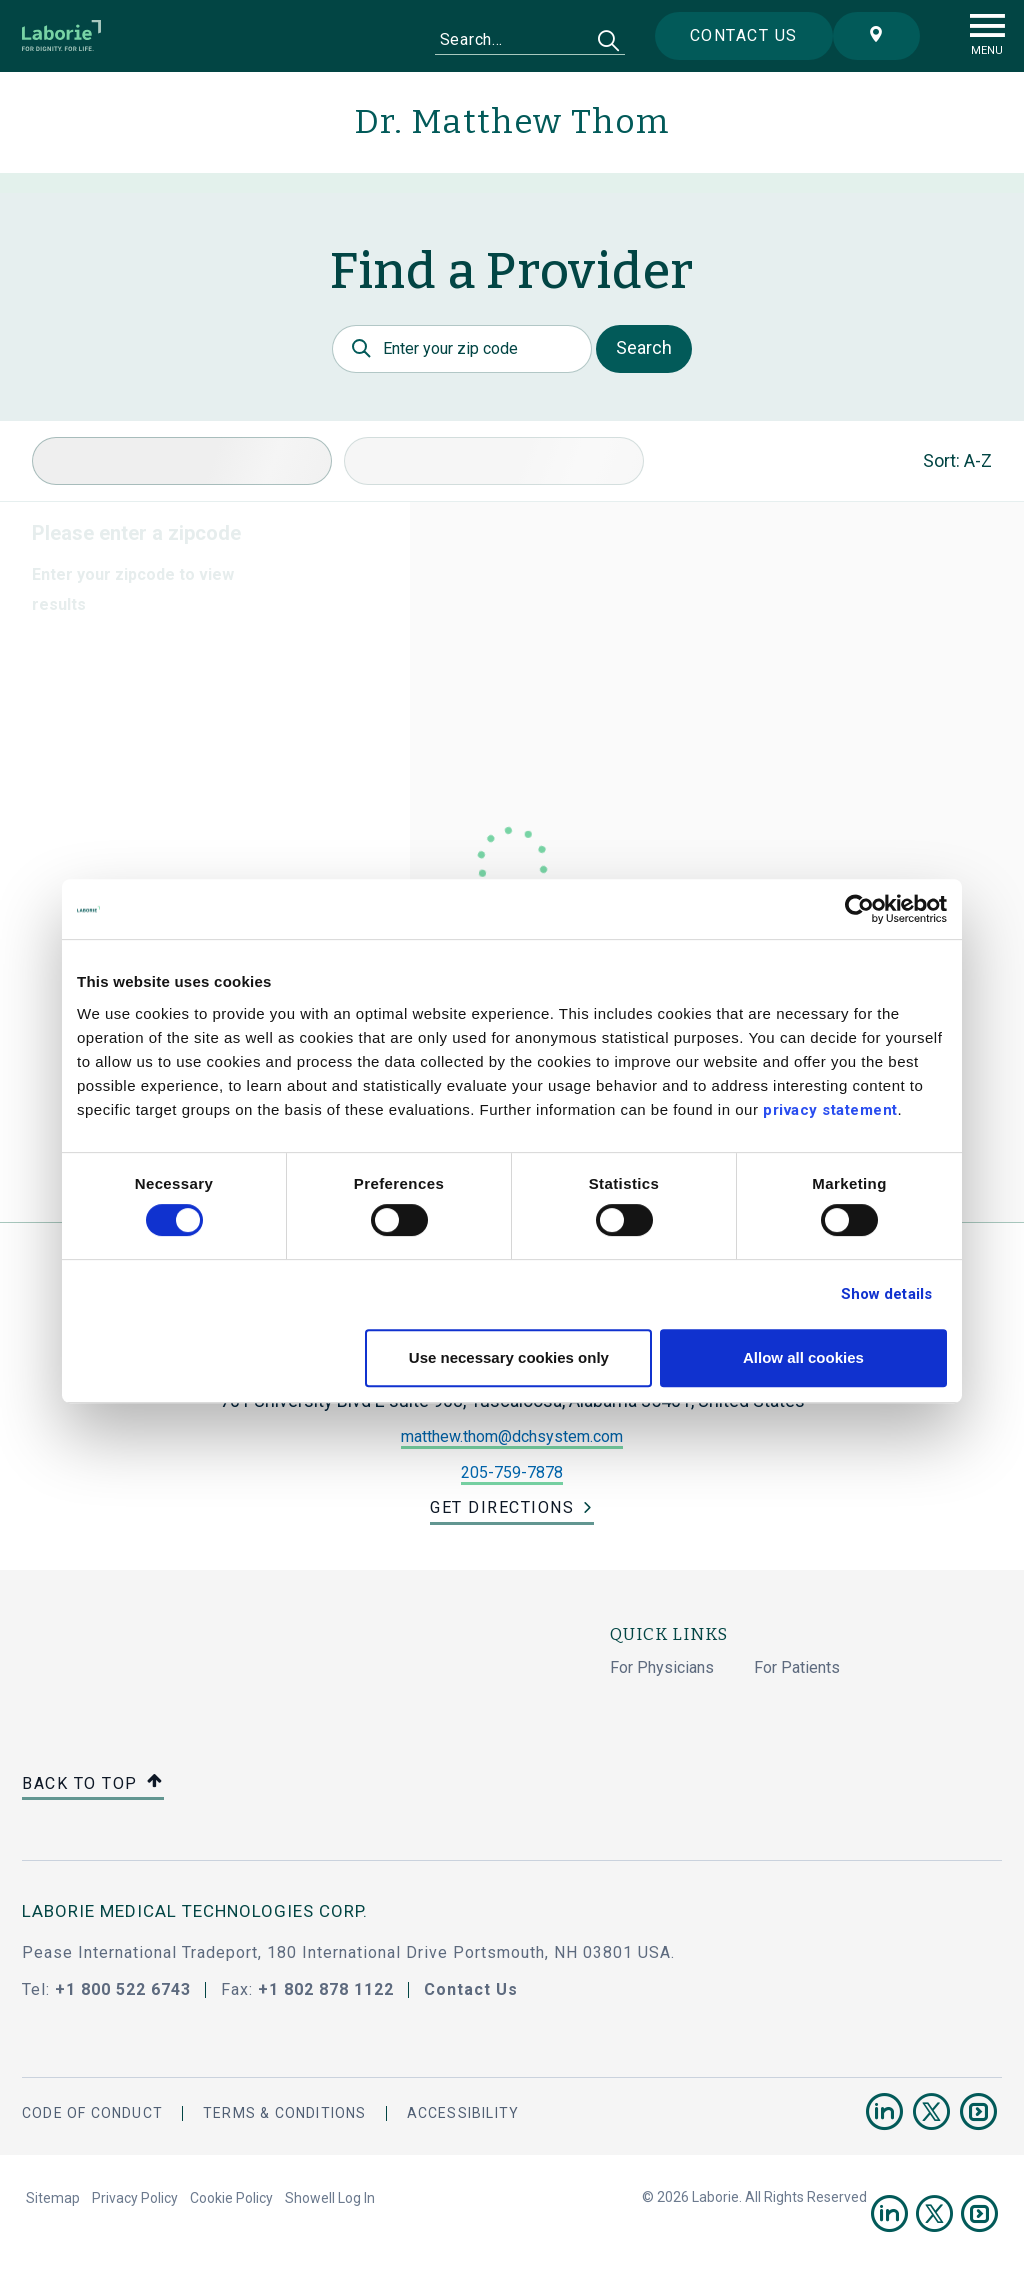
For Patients (797, 1667)
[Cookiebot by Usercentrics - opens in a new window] (859, 909)
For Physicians (662, 1667)
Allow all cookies (803, 1357)
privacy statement (830, 1110)
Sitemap (53, 2198)
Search (644, 347)
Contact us (744, 35)
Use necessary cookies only (509, 1357)
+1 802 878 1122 (326, 1989)
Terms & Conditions (285, 2113)
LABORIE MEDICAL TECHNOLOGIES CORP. (195, 1911)
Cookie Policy (231, 2198)
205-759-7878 (512, 1472)
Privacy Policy (135, 2198)
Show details (886, 1294)
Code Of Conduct (92, 2113)
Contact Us (471, 1989)
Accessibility (463, 2113)
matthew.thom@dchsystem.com (512, 1436)
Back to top (93, 1784)
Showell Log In (330, 2198)
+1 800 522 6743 (123, 1989)
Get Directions (502, 1507)
